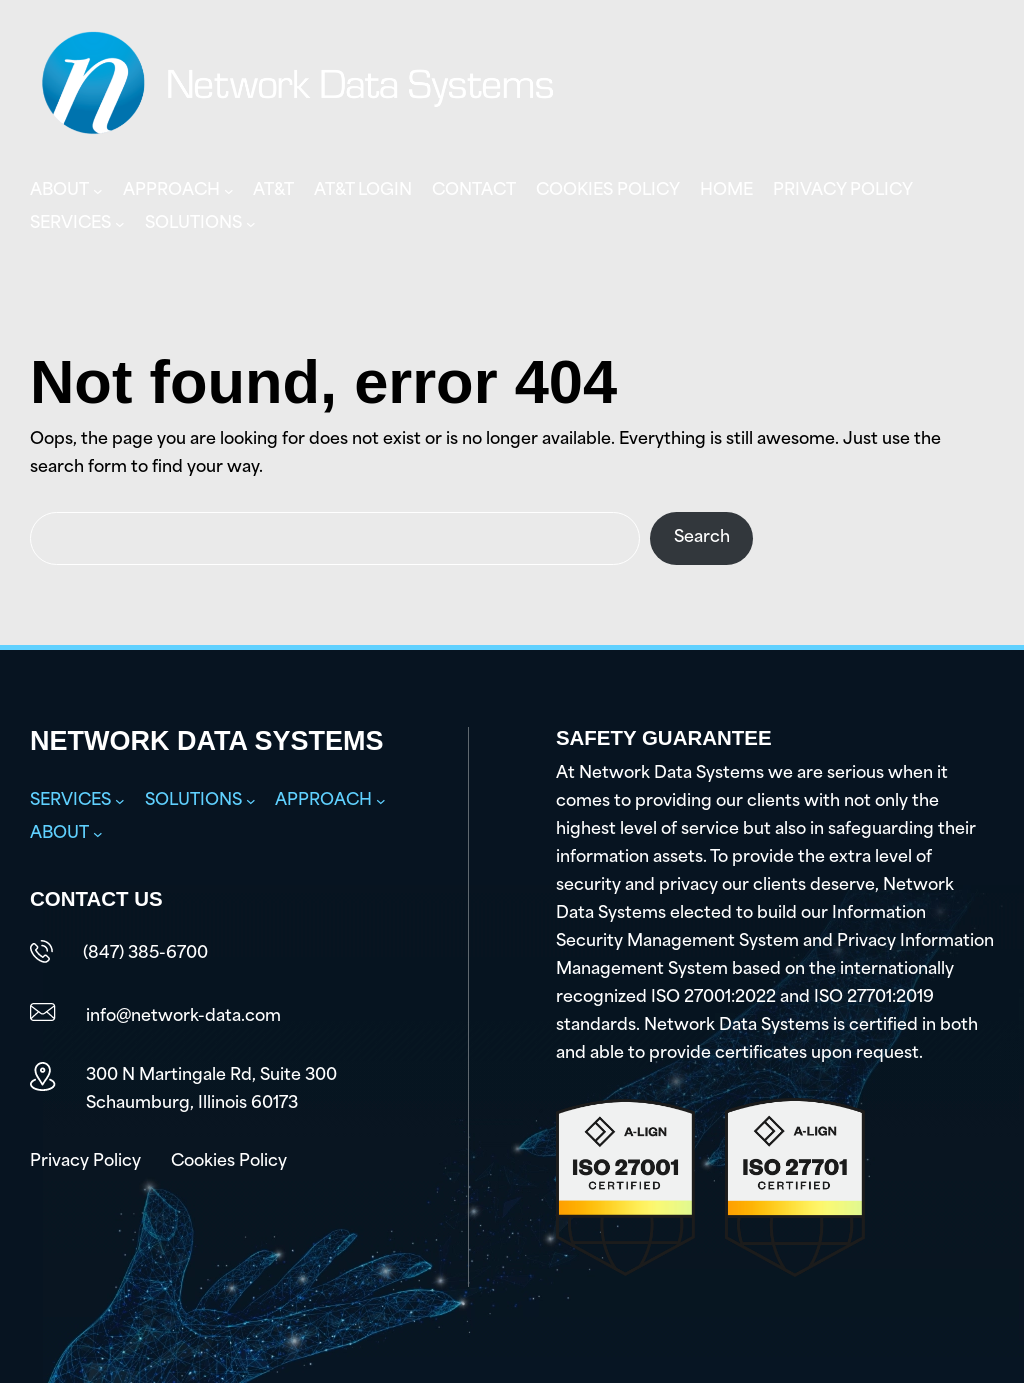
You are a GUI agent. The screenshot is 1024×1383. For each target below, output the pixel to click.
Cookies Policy (608, 191)
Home (726, 191)
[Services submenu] (120, 224)
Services (70, 224)
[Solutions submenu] (251, 224)
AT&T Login (363, 191)
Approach (171, 191)
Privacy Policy (843, 191)
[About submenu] (98, 191)
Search (702, 538)
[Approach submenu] (229, 191)
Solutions (193, 224)
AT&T (273, 191)
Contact (474, 191)
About (59, 191)
